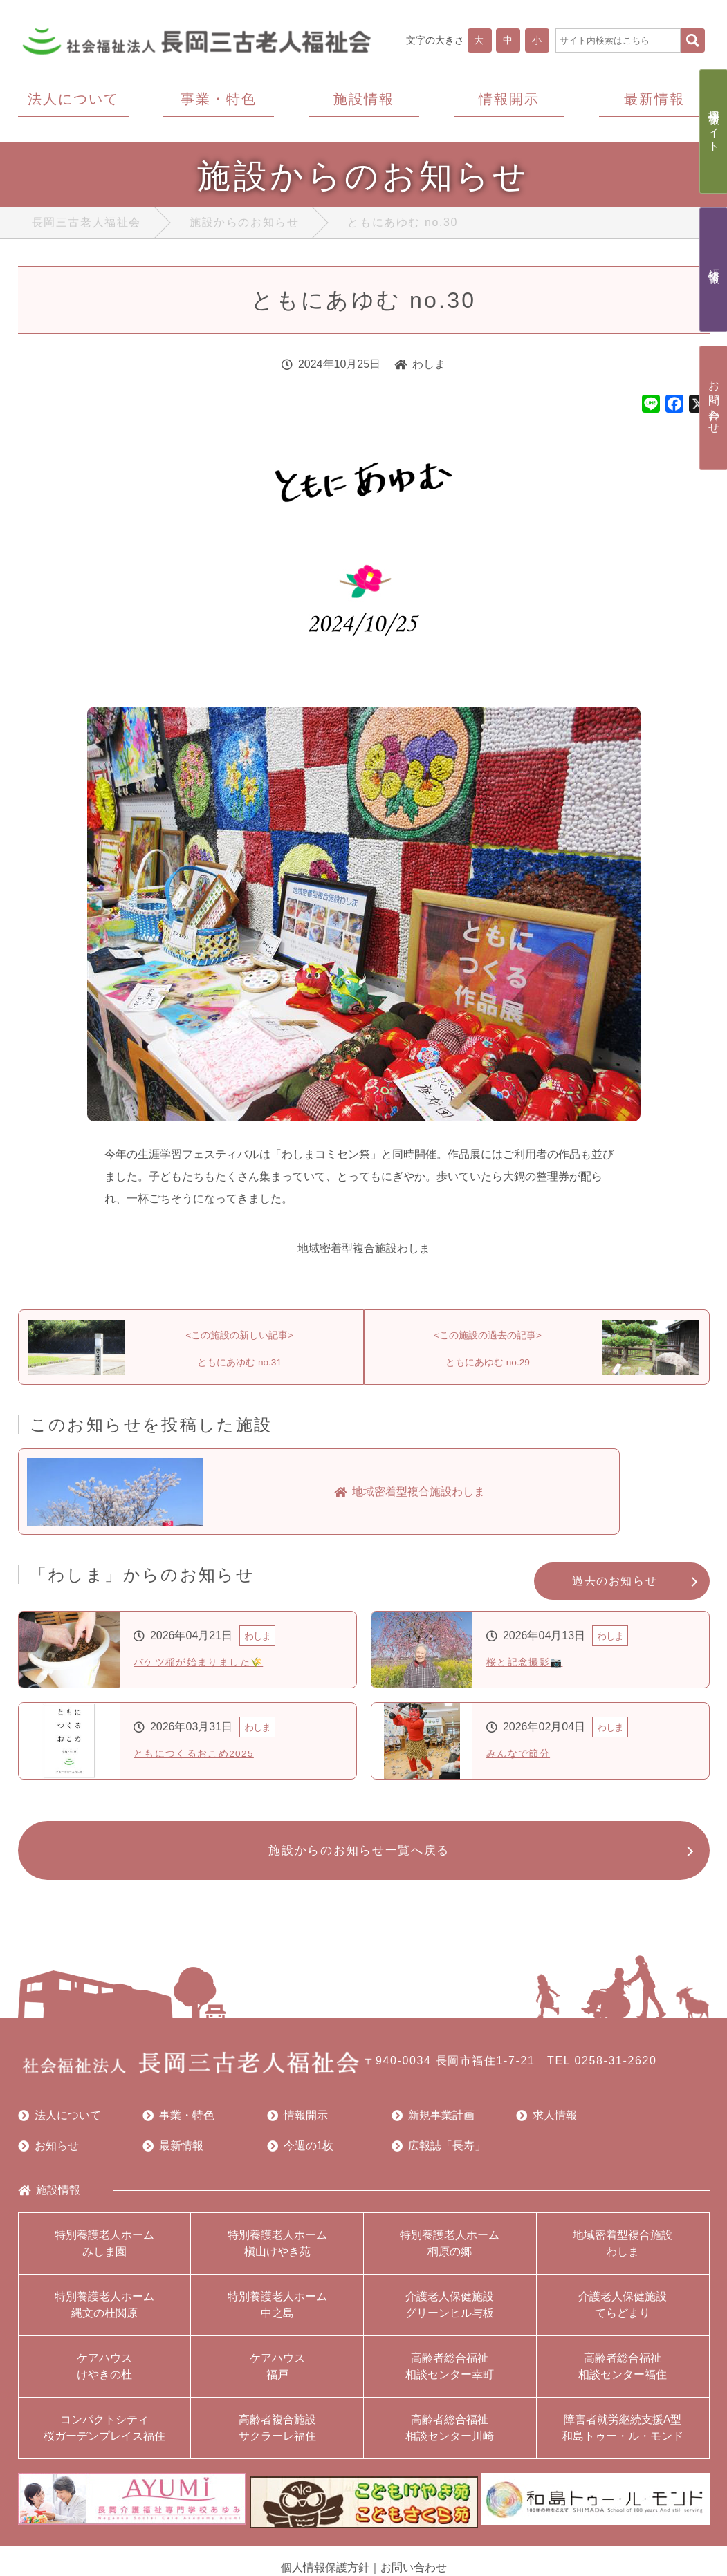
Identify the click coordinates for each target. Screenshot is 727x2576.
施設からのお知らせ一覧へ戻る (356, 1859)
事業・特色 (178, 2126)
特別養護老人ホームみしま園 (104, 2254)
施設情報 (49, 2201)
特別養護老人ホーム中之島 (277, 2316)
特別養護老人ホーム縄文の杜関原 (104, 2316)
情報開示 (297, 2126)
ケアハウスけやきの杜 (104, 2377)
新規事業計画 (433, 2126)
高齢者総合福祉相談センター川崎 (449, 2439)
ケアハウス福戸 (277, 2377)
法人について (59, 2126)
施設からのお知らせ (244, 226)
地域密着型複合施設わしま (622, 2254)
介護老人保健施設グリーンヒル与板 (449, 2316)
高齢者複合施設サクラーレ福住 (277, 2439)
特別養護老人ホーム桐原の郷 (449, 2254)
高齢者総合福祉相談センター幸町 (449, 2377)
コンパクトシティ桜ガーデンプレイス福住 (104, 2439)
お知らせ (48, 2157)
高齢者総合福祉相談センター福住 (622, 2377)
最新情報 (172, 2157)
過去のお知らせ (614, 1588)
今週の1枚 (300, 2157)
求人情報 (546, 2126)
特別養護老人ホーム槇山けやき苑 (277, 2254)
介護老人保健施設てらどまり (622, 2316)
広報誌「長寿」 (439, 2157)
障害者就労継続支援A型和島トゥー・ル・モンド (622, 2439)
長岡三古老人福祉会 (86, 226)
